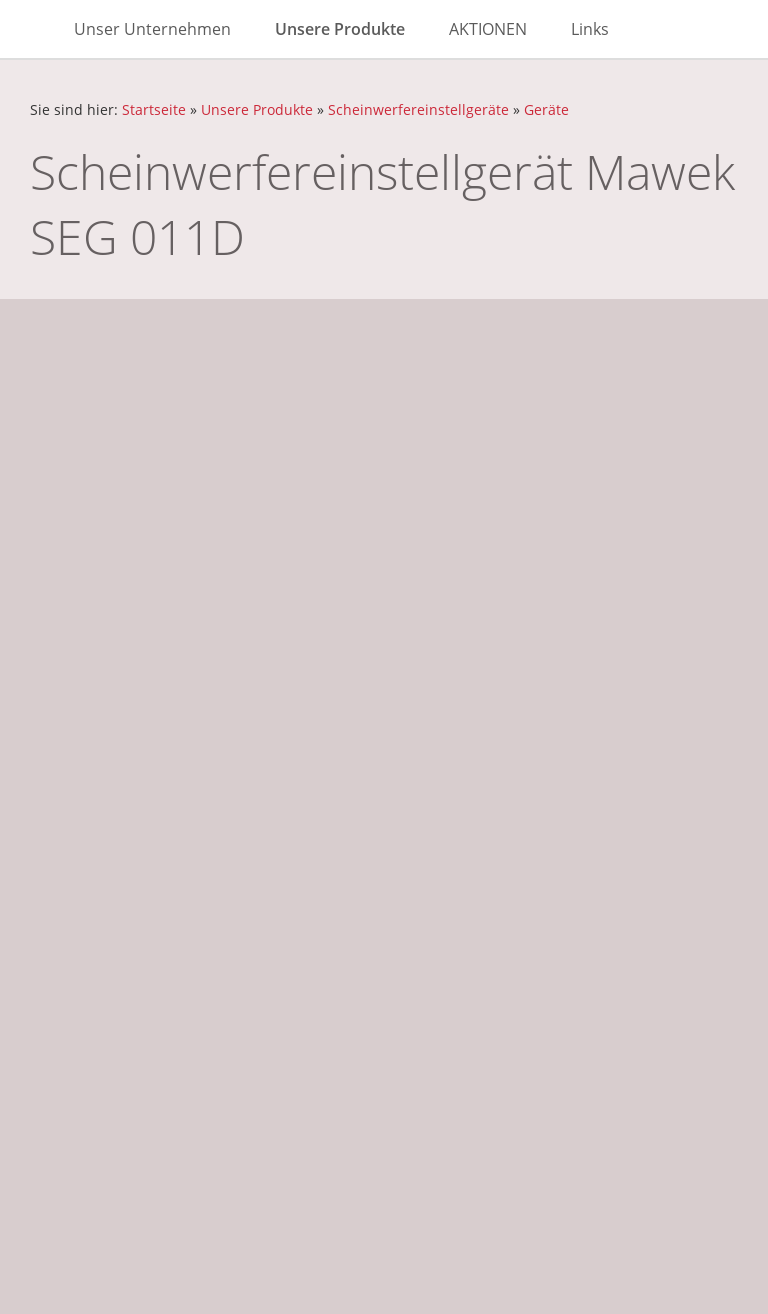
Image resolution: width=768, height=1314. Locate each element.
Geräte (546, 109)
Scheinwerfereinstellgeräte (418, 109)
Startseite (154, 109)
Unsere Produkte (257, 109)
